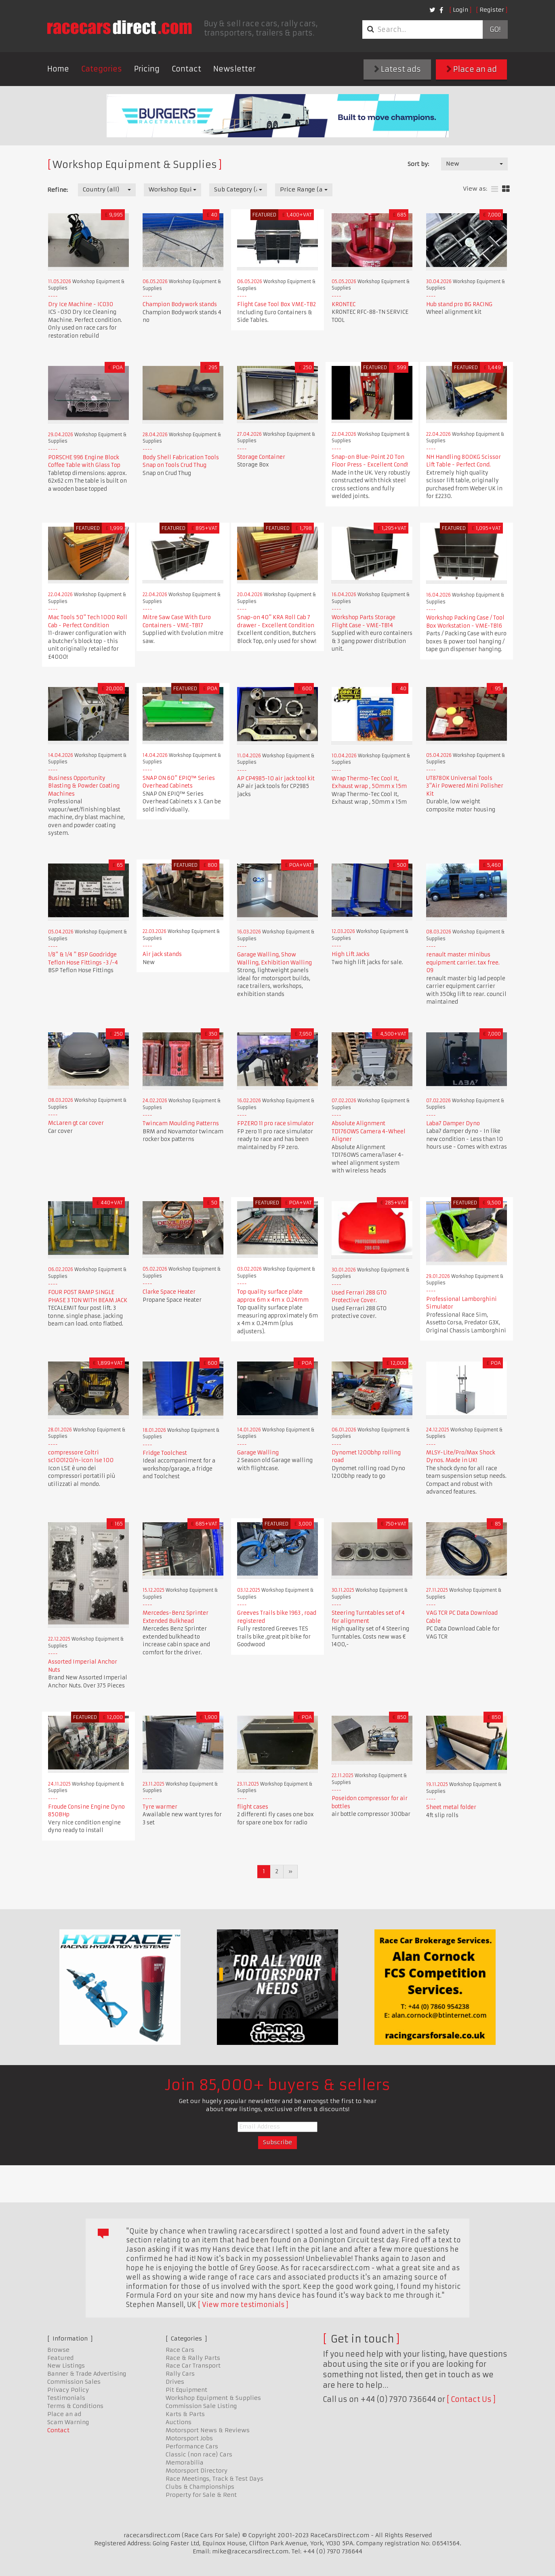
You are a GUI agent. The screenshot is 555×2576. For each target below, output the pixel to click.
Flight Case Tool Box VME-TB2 (276, 304)
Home (58, 69)
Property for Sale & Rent (201, 2494)
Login (460, 9)
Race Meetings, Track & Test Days (214, 2478)
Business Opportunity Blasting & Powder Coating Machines (84, 786)
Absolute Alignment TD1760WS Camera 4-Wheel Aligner (369, 1131)
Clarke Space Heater (169, 1291)
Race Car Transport (193, 2365)
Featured (60, 2358)
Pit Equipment (186, 2389)
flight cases (252, 1806)
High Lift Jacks (351, 954)
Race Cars (180, 2349)
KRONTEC (343, 304)
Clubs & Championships (200, 2486)
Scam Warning (68, 2422)
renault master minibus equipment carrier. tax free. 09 (463, 962)
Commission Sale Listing (201, 2406)
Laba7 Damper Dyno (453, 1123)
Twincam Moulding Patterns (181, 1123)
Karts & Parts (185, 2414)
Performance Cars (192, 2446)
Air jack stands (162, 954)
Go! (495, 29)
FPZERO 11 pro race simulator (275, 1123)
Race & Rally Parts (193, 2358)
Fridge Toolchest (165, 1453)
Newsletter (234, 69)
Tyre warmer (160, 1806)
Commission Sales (74, 2381)
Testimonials (66, 2398)
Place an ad (471, 69)
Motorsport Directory (196, 2470)
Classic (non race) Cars (199, 2454)
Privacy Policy (68, 2389)
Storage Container (261, 457)
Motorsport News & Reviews (208, 2430)
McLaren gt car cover (76, 1123)
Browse (58, 2349)
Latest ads (397, 69)
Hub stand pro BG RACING (459, 304)
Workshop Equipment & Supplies (213, 2398)
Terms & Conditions (75, 2406)
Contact (186, 69)
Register (491, 9)
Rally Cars (180, 2373)
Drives (175, 2381)
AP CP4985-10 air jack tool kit (276, 778)
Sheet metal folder (451, 1807)
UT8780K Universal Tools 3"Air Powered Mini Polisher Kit (464, 786)
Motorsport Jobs (189, 2438)
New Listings (66, 2365)
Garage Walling (258, 1452)
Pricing (147, 69)
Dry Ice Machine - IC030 (80, 304)
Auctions (178, 2422)
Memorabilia (185, 2462)
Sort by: (418, 164)
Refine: (57, 189)
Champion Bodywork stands (180, 304)
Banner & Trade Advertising (86, 2373)
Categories (101, 69)
